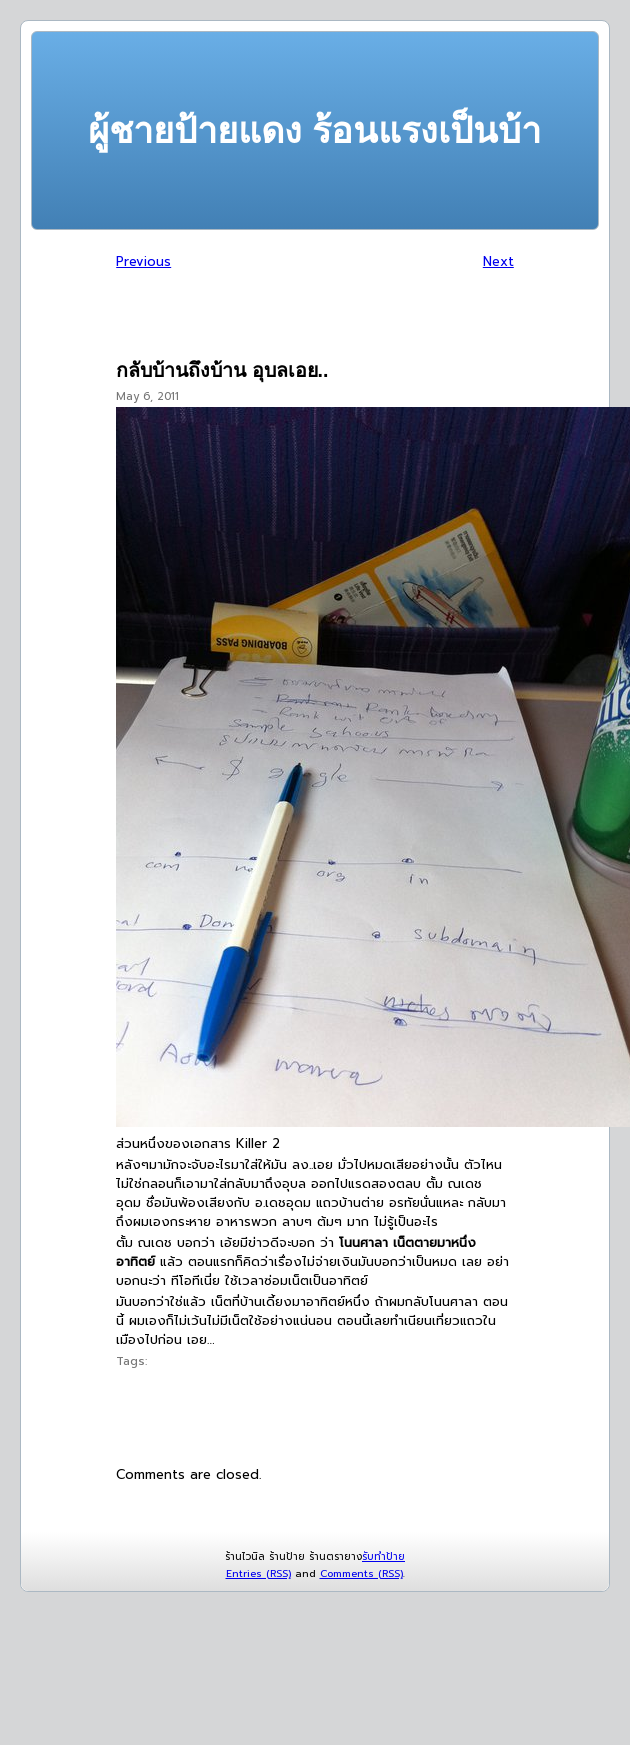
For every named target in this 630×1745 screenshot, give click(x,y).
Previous (143, 261)
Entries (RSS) (258, 1573)
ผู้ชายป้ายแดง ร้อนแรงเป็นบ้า (314, 130)
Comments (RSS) (361, 1573)
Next (498, 261)
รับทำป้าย (383, 1556)
